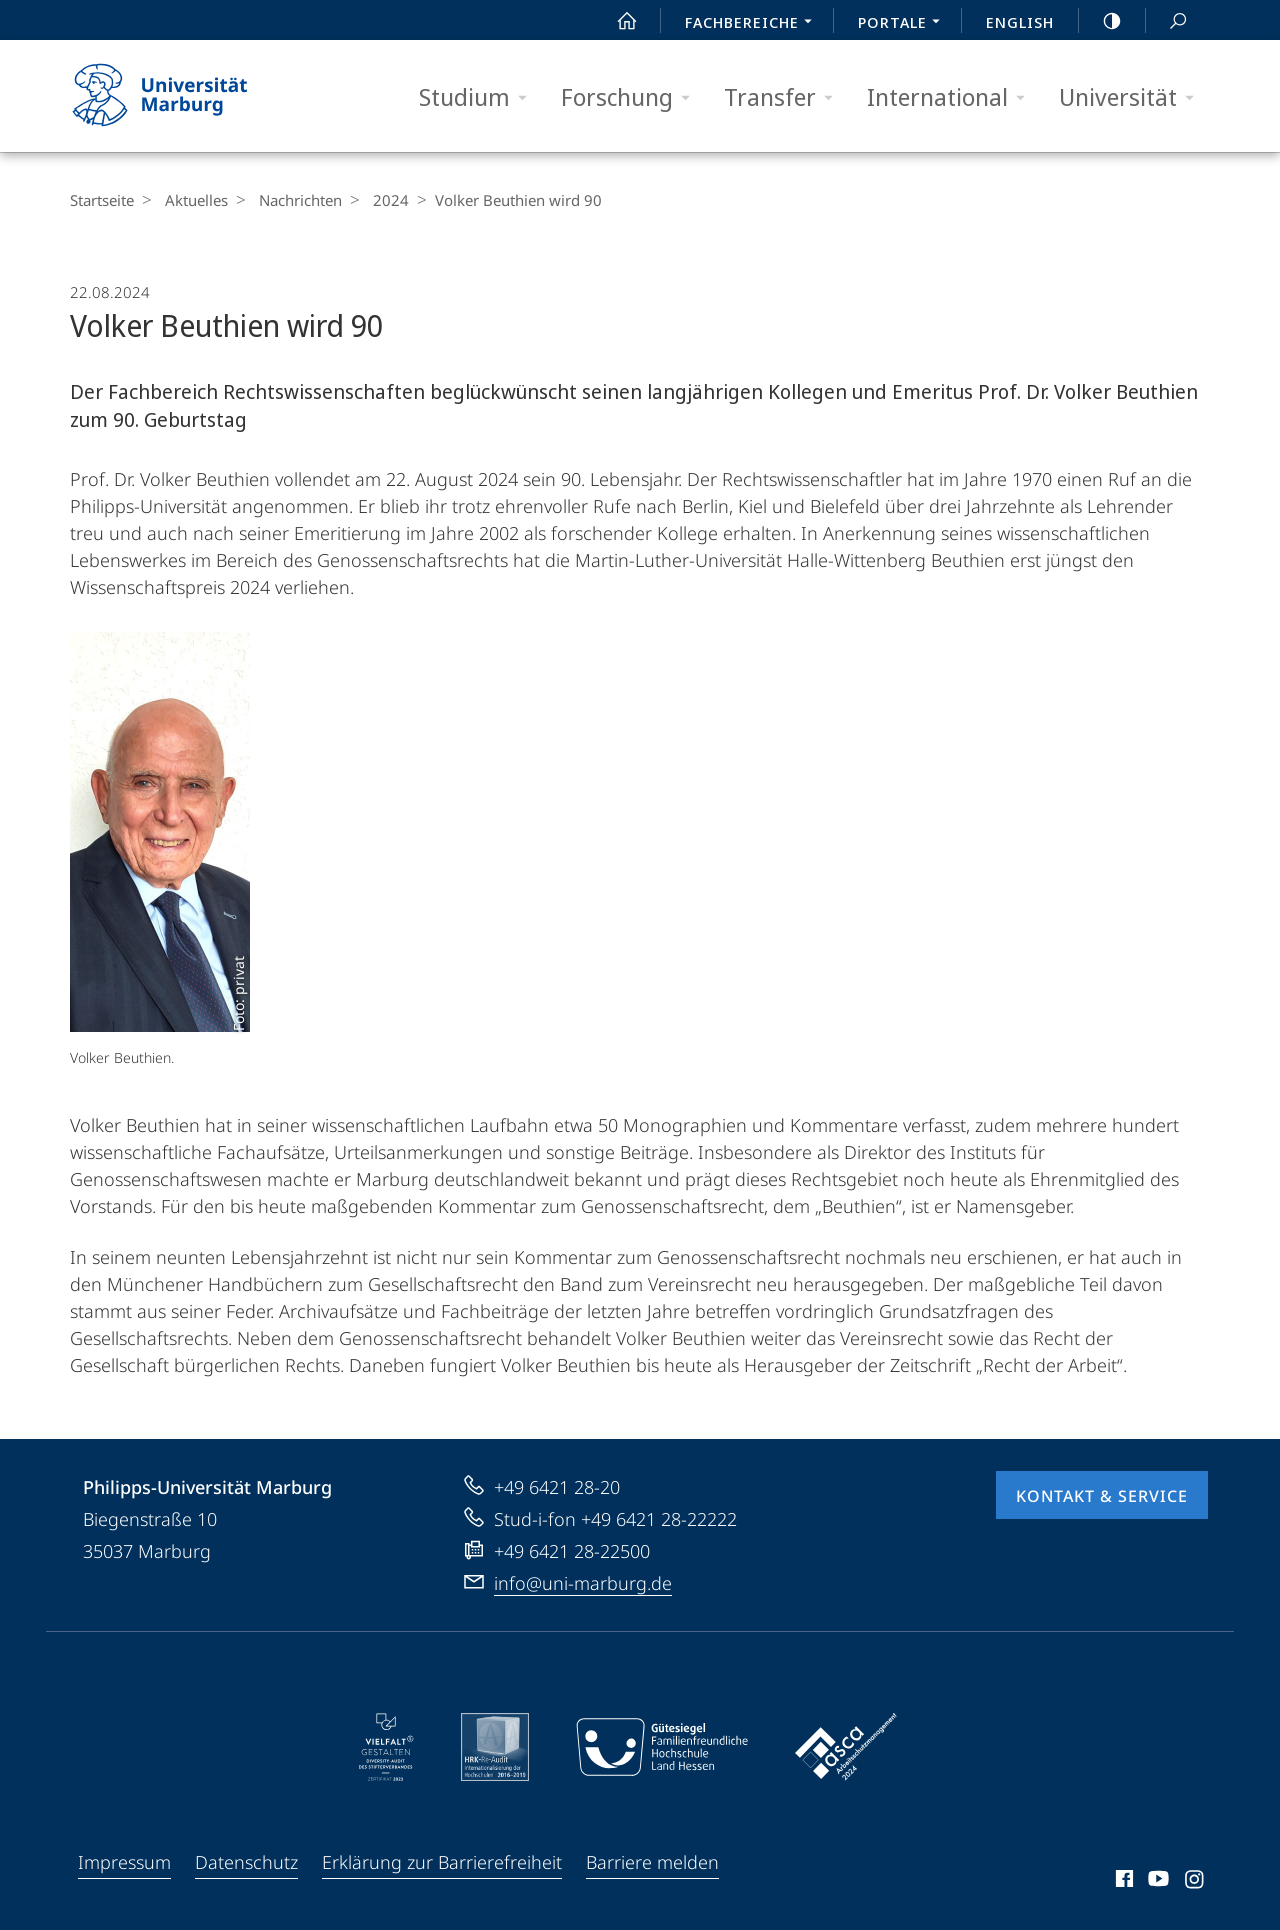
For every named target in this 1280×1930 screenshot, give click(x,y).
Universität (1133, 97)
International (952, 97)
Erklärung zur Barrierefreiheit (442, 1862)
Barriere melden (652, 1862)
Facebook (1122, 1882)
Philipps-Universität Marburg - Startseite (177, 96)
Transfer (785, 97)
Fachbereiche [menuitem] (754, 24)
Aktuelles (191, 200)
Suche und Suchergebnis (1167, 21)
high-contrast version (1101, 21)
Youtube (1156, 1882)
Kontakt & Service (1102, 1496)
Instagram (1195, 1882)
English (1020, 22)
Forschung (632, 97)
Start (616, 21)
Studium (479, 97)
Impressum (124, 1862)
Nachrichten (290, 200)
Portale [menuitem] (904, 24)
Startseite (102, 200)
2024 (376, 200)
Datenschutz (246, 1862)
